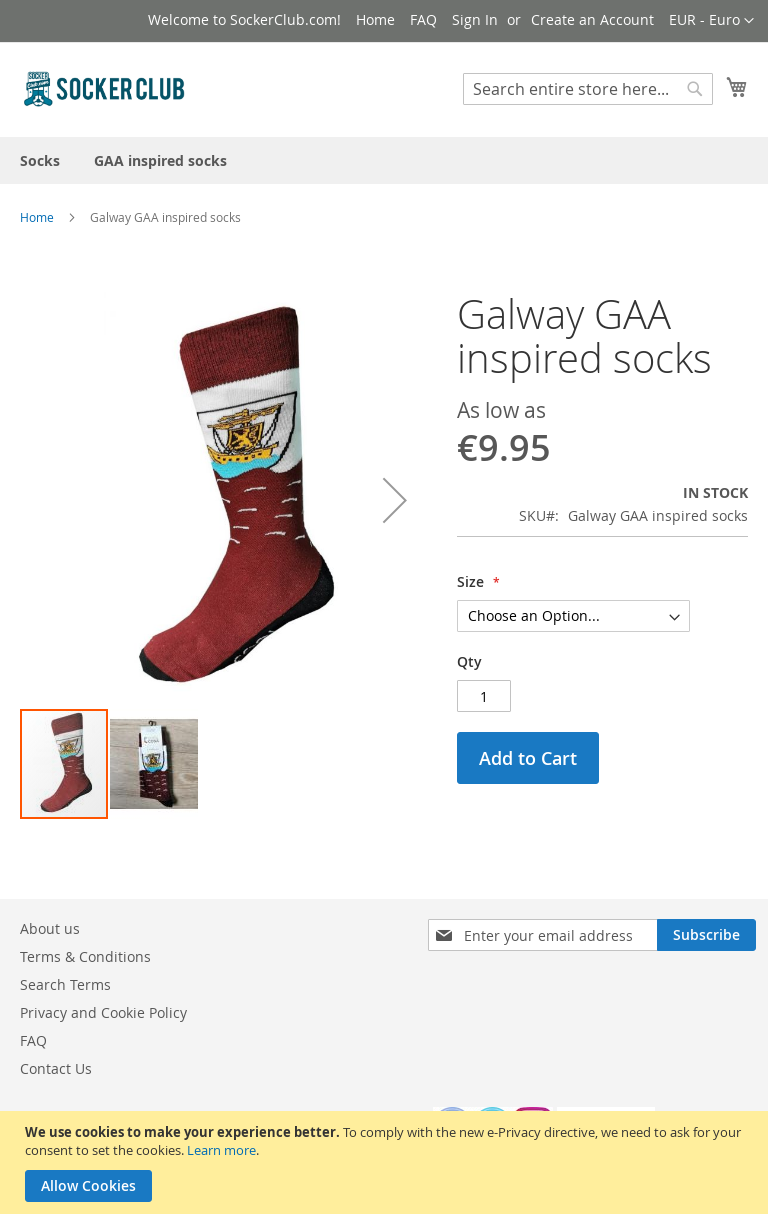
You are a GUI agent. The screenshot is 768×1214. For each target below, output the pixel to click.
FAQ (423, 19)
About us (50, 928)
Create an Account (592, 19)
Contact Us (56, 1068)
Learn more (221, 1150)
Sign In (475, 19)
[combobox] (588, 89)
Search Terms (65, 984)
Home (375, 19)
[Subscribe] (706, 935)
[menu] (384, 160)
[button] (711, 21)
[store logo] (105, 88)
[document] (386, 1162)
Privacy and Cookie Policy (103, 1012)
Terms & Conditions (85, 956)
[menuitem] (40, 160)
